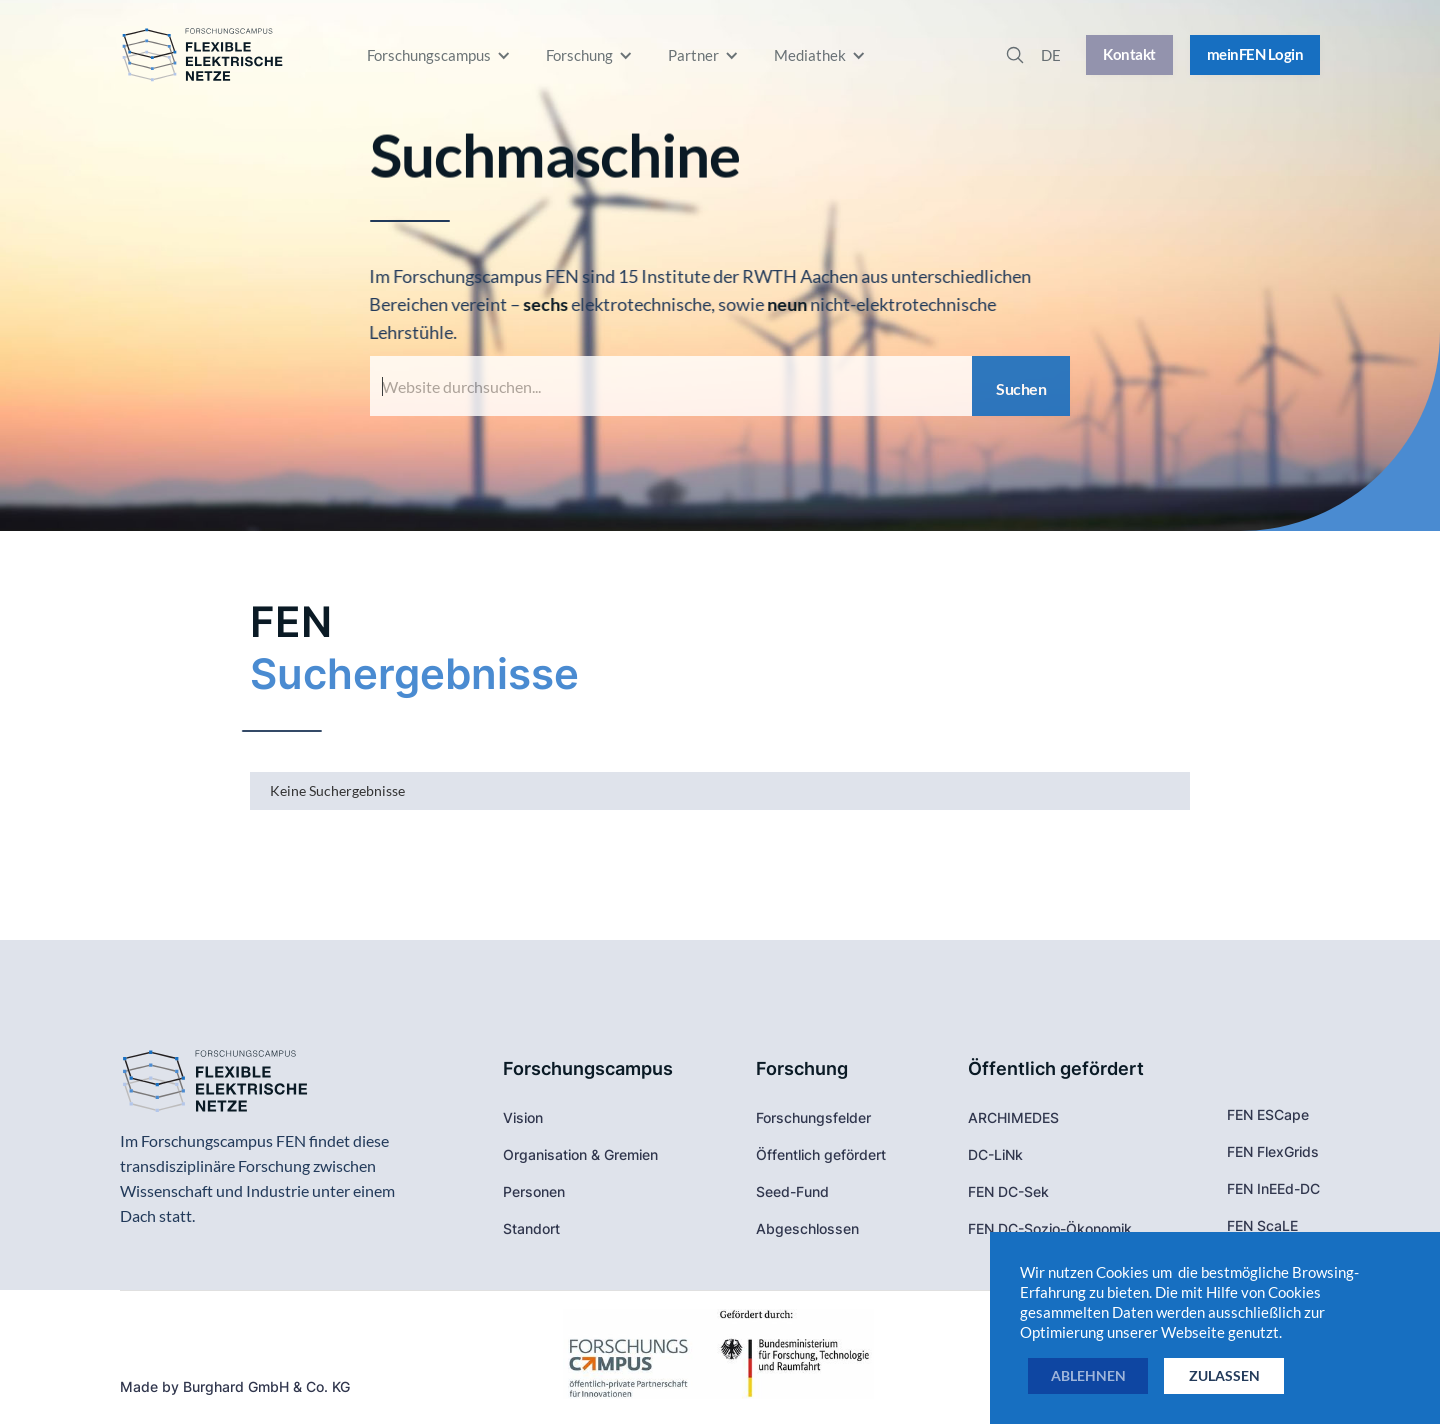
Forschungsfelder (813, 1117)
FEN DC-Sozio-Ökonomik (1050, 1228)
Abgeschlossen (807, 1228)
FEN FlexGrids (1273, 1151)
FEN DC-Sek (1008, 1191)
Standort (531, 1228)
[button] (441, 55)
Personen (534, 1191)
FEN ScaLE (1262, 1225)
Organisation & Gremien (580, 1154)
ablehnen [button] (1088, 1375)
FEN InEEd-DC (1273, 1188)
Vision (523, 1117)
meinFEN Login (1255, 54)
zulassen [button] (1224, 1375)
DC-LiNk (995, 1154)
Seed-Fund (792, 1191)
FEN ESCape (1268, 1114)
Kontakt (1129, 54)
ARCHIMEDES (1013, 1117)
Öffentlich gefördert (821, 1154)
